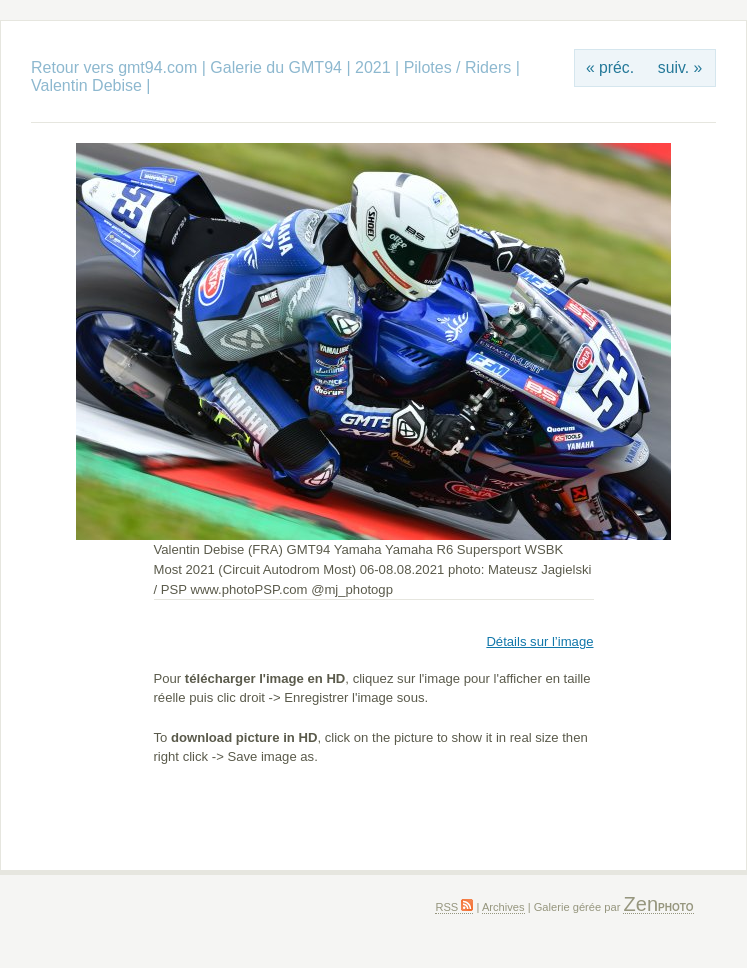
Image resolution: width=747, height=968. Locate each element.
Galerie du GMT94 (276, 67)
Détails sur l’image (539, 641)
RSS (454, 907)
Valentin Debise (88, 85)
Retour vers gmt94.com (114, 67)
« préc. (610, 67)
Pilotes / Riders (458, 67)
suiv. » (680, 67)
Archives (503, 907)
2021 (373, 67)
